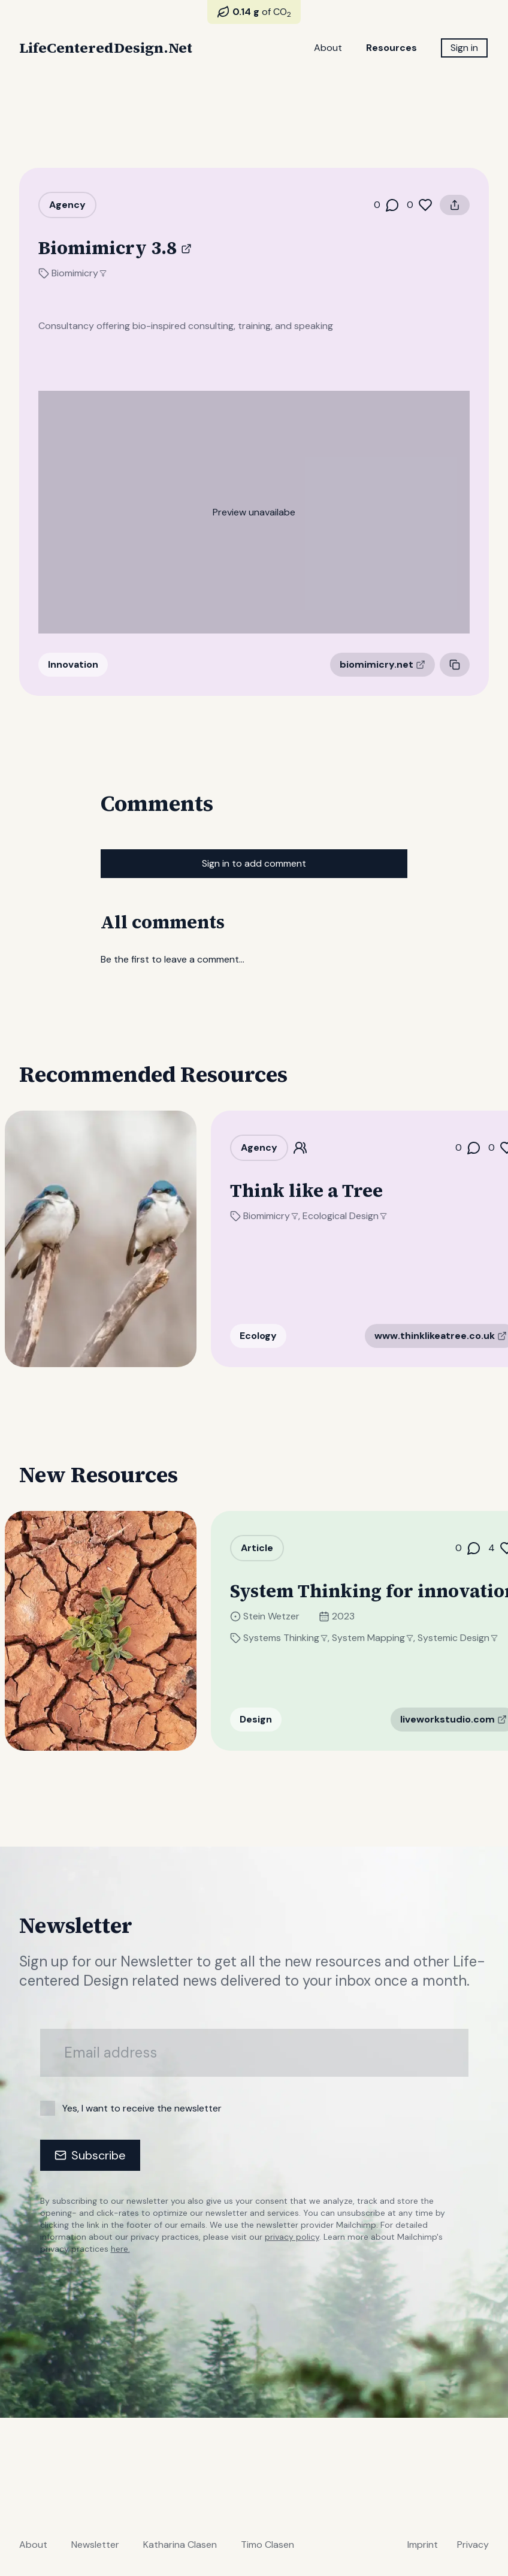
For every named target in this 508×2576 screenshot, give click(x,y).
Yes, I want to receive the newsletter (142, 2108)
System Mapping (387, 1637)
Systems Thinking (300, 1637)
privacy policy (292, 2236)
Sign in (464, 47)
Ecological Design (359, 1215)
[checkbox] (47, 2108)
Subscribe (90, 2155)
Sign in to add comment (254, 863)
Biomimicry (79, 273)
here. (120, 2248)
